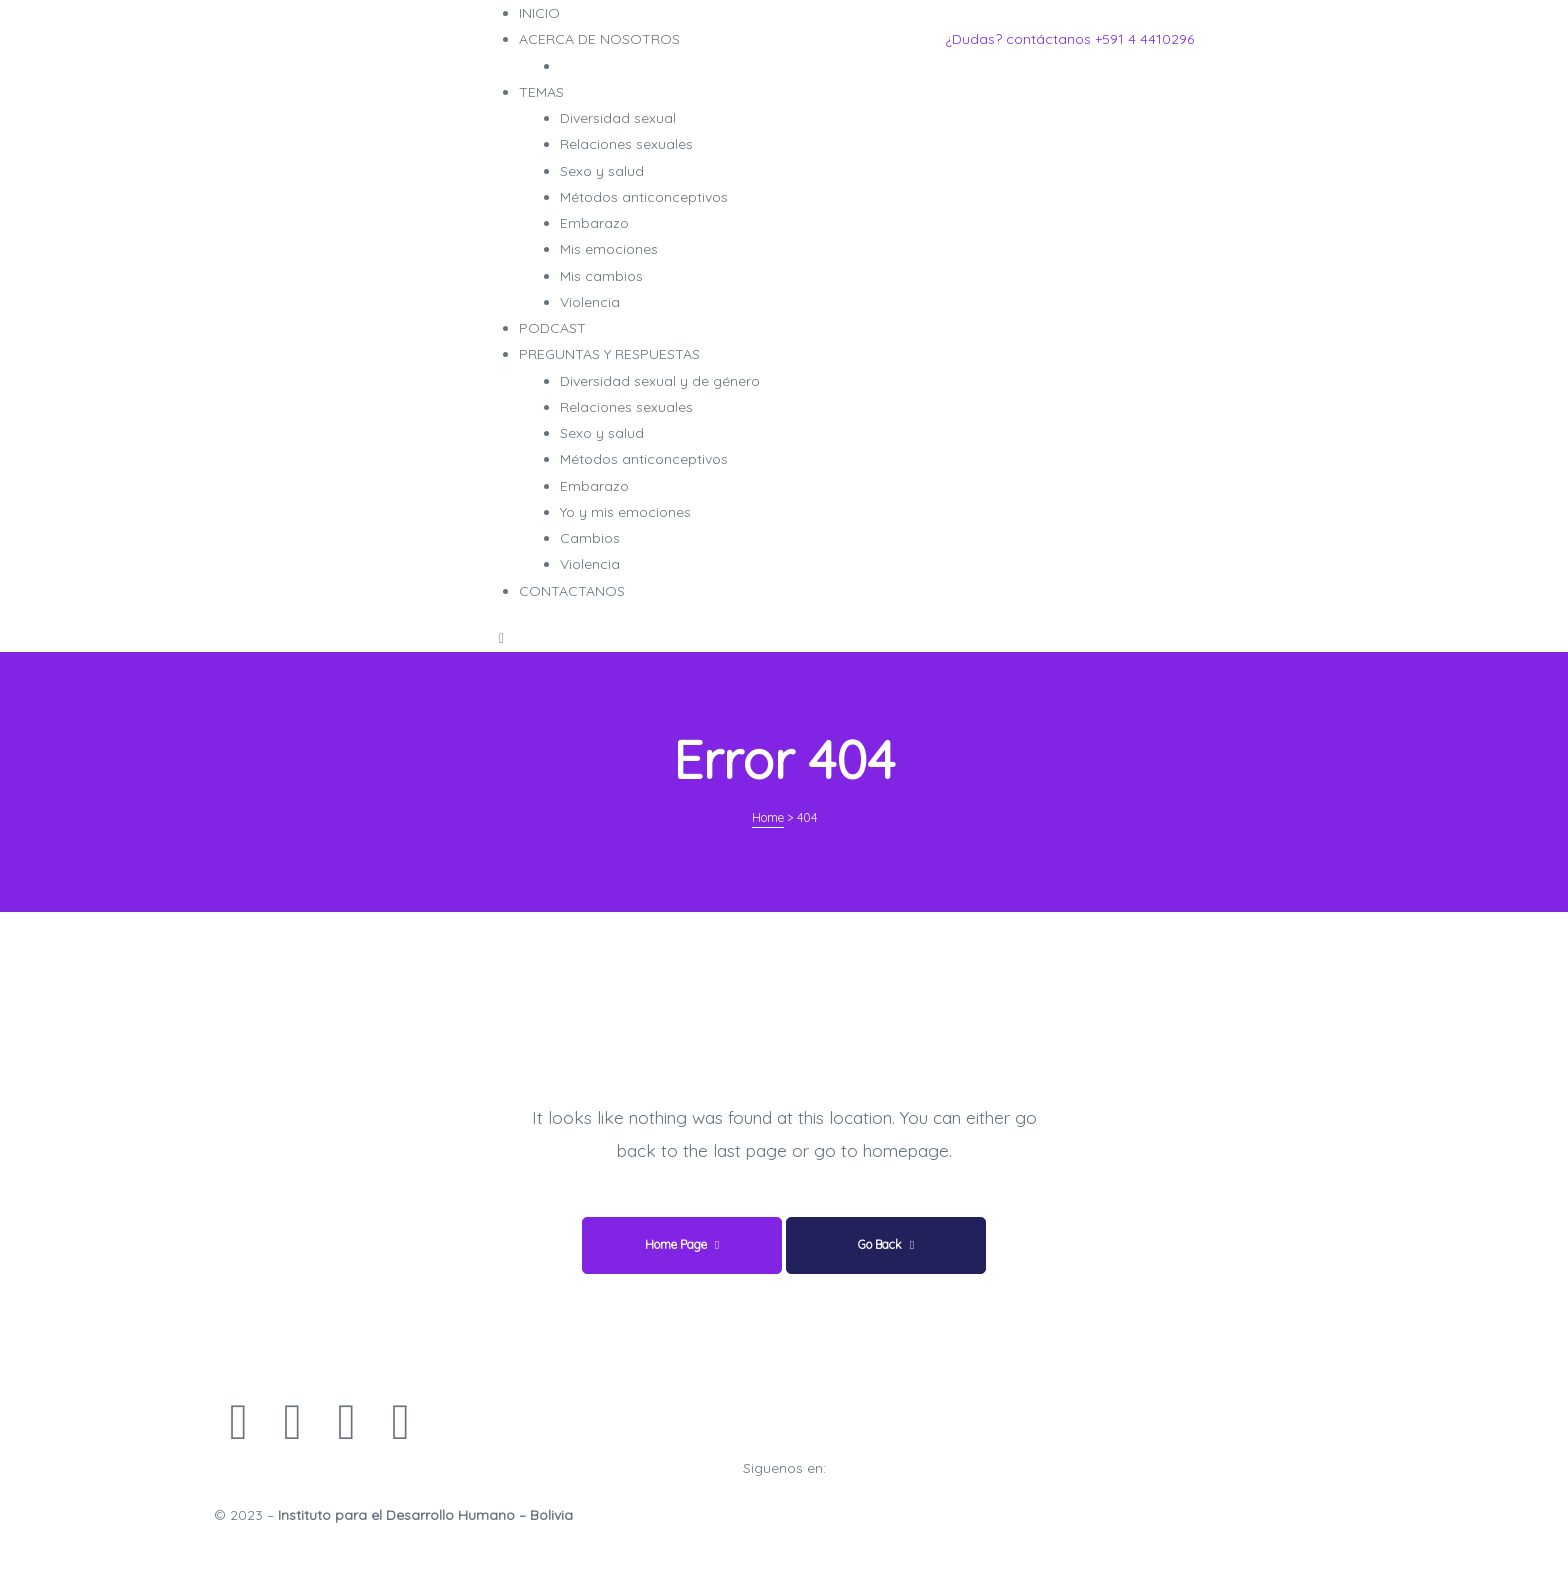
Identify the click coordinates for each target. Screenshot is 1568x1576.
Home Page (682, 1244)
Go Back (886, 1244)
